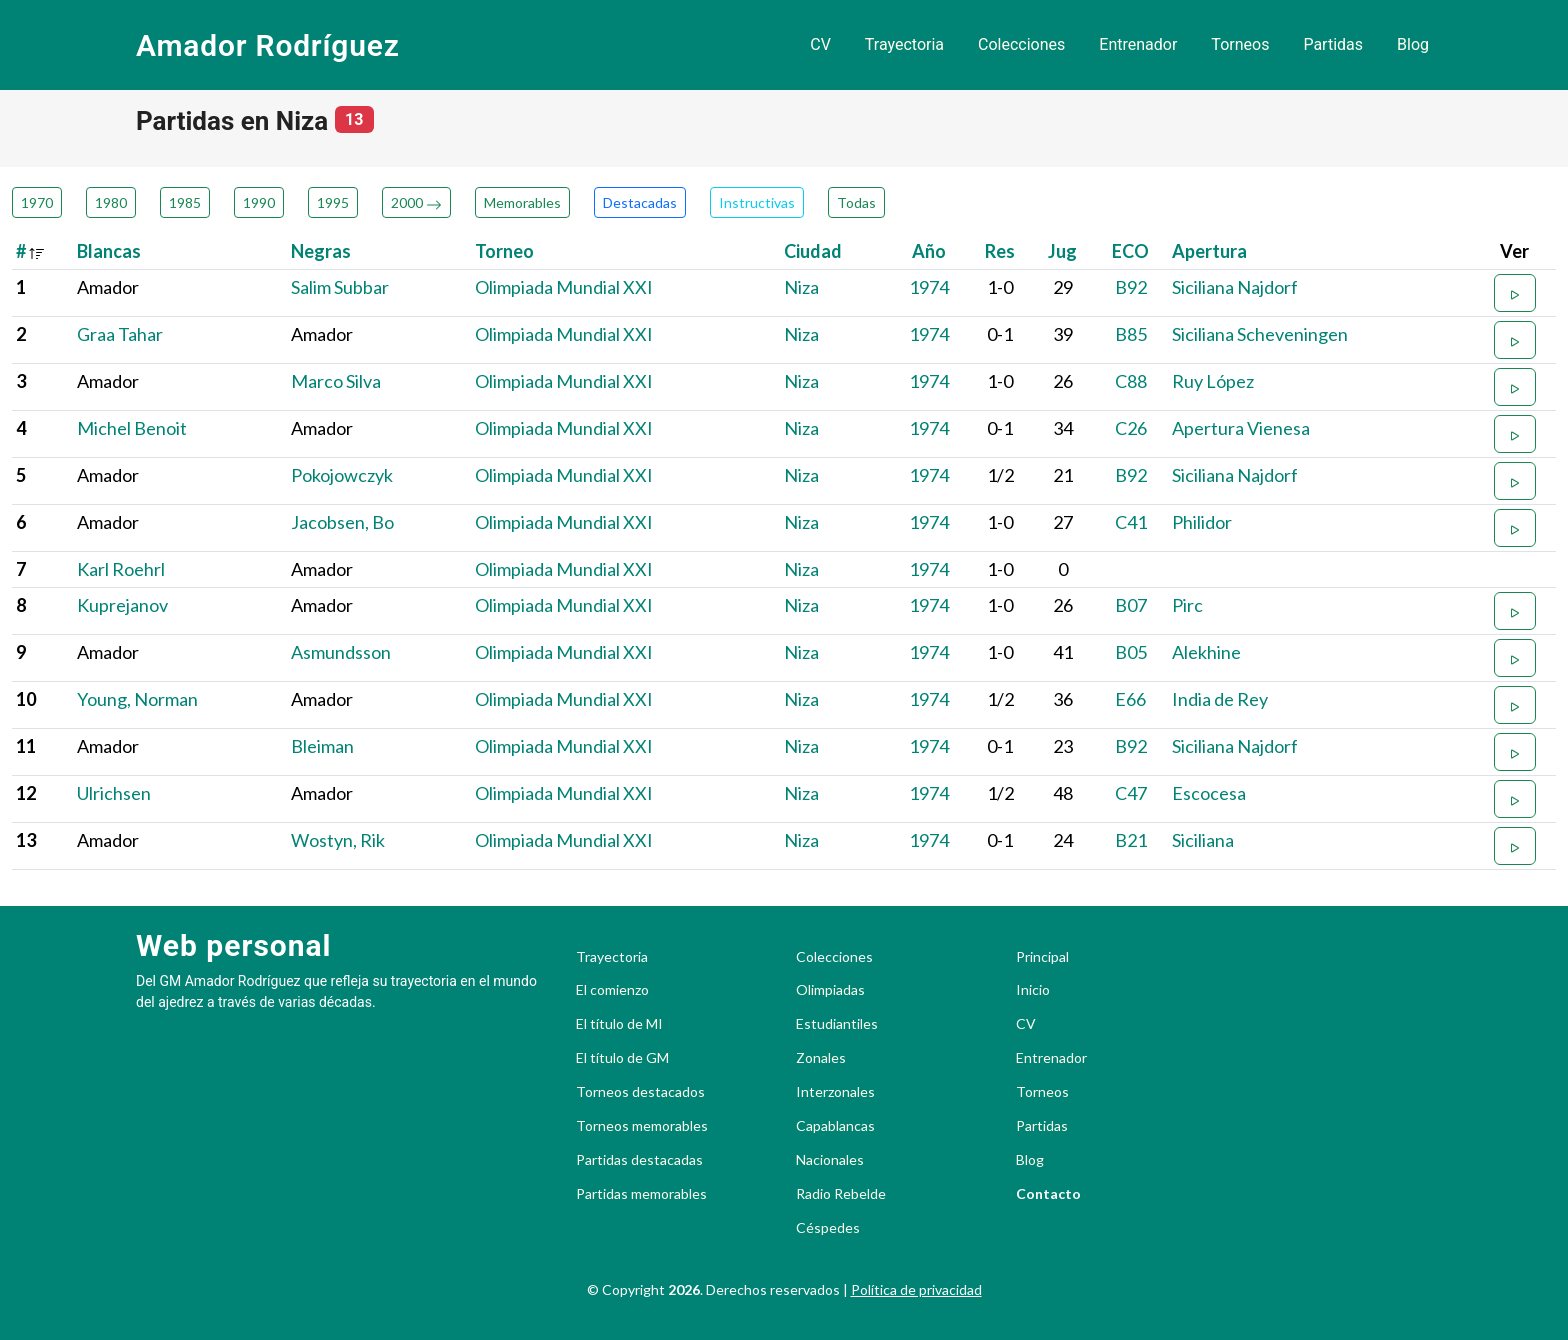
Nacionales (830, 1160)
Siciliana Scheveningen (1260, 334)
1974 (929, 287)
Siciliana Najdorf (1235, 287)
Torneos (1240, 44)
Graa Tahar (120, 334)
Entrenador (1138, 44)
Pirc (1187, 605)
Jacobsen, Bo (342, 522)
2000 (416, 202)
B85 (1131, 334)
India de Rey (1220, 699)
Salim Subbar (340, 287)
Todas (856, 202)
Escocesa (1209, 793)
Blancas (109, 251)
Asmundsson (341, 652)
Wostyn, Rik (338, 840)
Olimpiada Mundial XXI (564, 287)
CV (820, 44)
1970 (37, 202)
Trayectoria (904, 44)
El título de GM (622, 1058)
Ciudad (813, 251)
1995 (333, 202)
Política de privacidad (916, 1289)
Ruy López (1213, 381)
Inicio (1033, 990)
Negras (321, 251)
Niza (801, 287)
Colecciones (1021, 44)
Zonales (821, 1058)
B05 (1131, 652)
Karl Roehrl (121, 569)
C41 (1131, 522)
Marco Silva (336, 381)
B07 (1131, 605)
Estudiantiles (837, 1024)
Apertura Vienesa (1241, 428)
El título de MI (619, 1024)
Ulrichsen (114, 793)
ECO (1130, 251)
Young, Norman (137, 699)
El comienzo (612, 990)
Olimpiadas (830, 990)
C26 (1131, 428)
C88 (1131, 381)
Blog (1413, 44)
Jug (1062, 251)
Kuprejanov (122, 605)
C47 (1131, 793)
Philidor (1202, 522)
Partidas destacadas (639, 1160)
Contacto (1048, 1194)
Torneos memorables (642, 1126)
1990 (259, 202)
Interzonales (835, 1092)
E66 (1130, 699)
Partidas (1333, 44)
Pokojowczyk (342, 475)
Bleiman (322, 746)
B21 (1131, 840)
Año (929, 251)
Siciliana (1203, 840)
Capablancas (835, 1126)
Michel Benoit (132, 428)
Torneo (504, 251)
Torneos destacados (640, 1092)
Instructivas (757, 202)
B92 (1131, 287)
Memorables (522, 202)
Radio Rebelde (841, 1194)
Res (1000, 251)
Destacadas (640, 202)
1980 (111, 202)
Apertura (1209, 251)
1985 (185, 202)
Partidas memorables (641, 1194)
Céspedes (828, 1228)
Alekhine (1206, 652)
